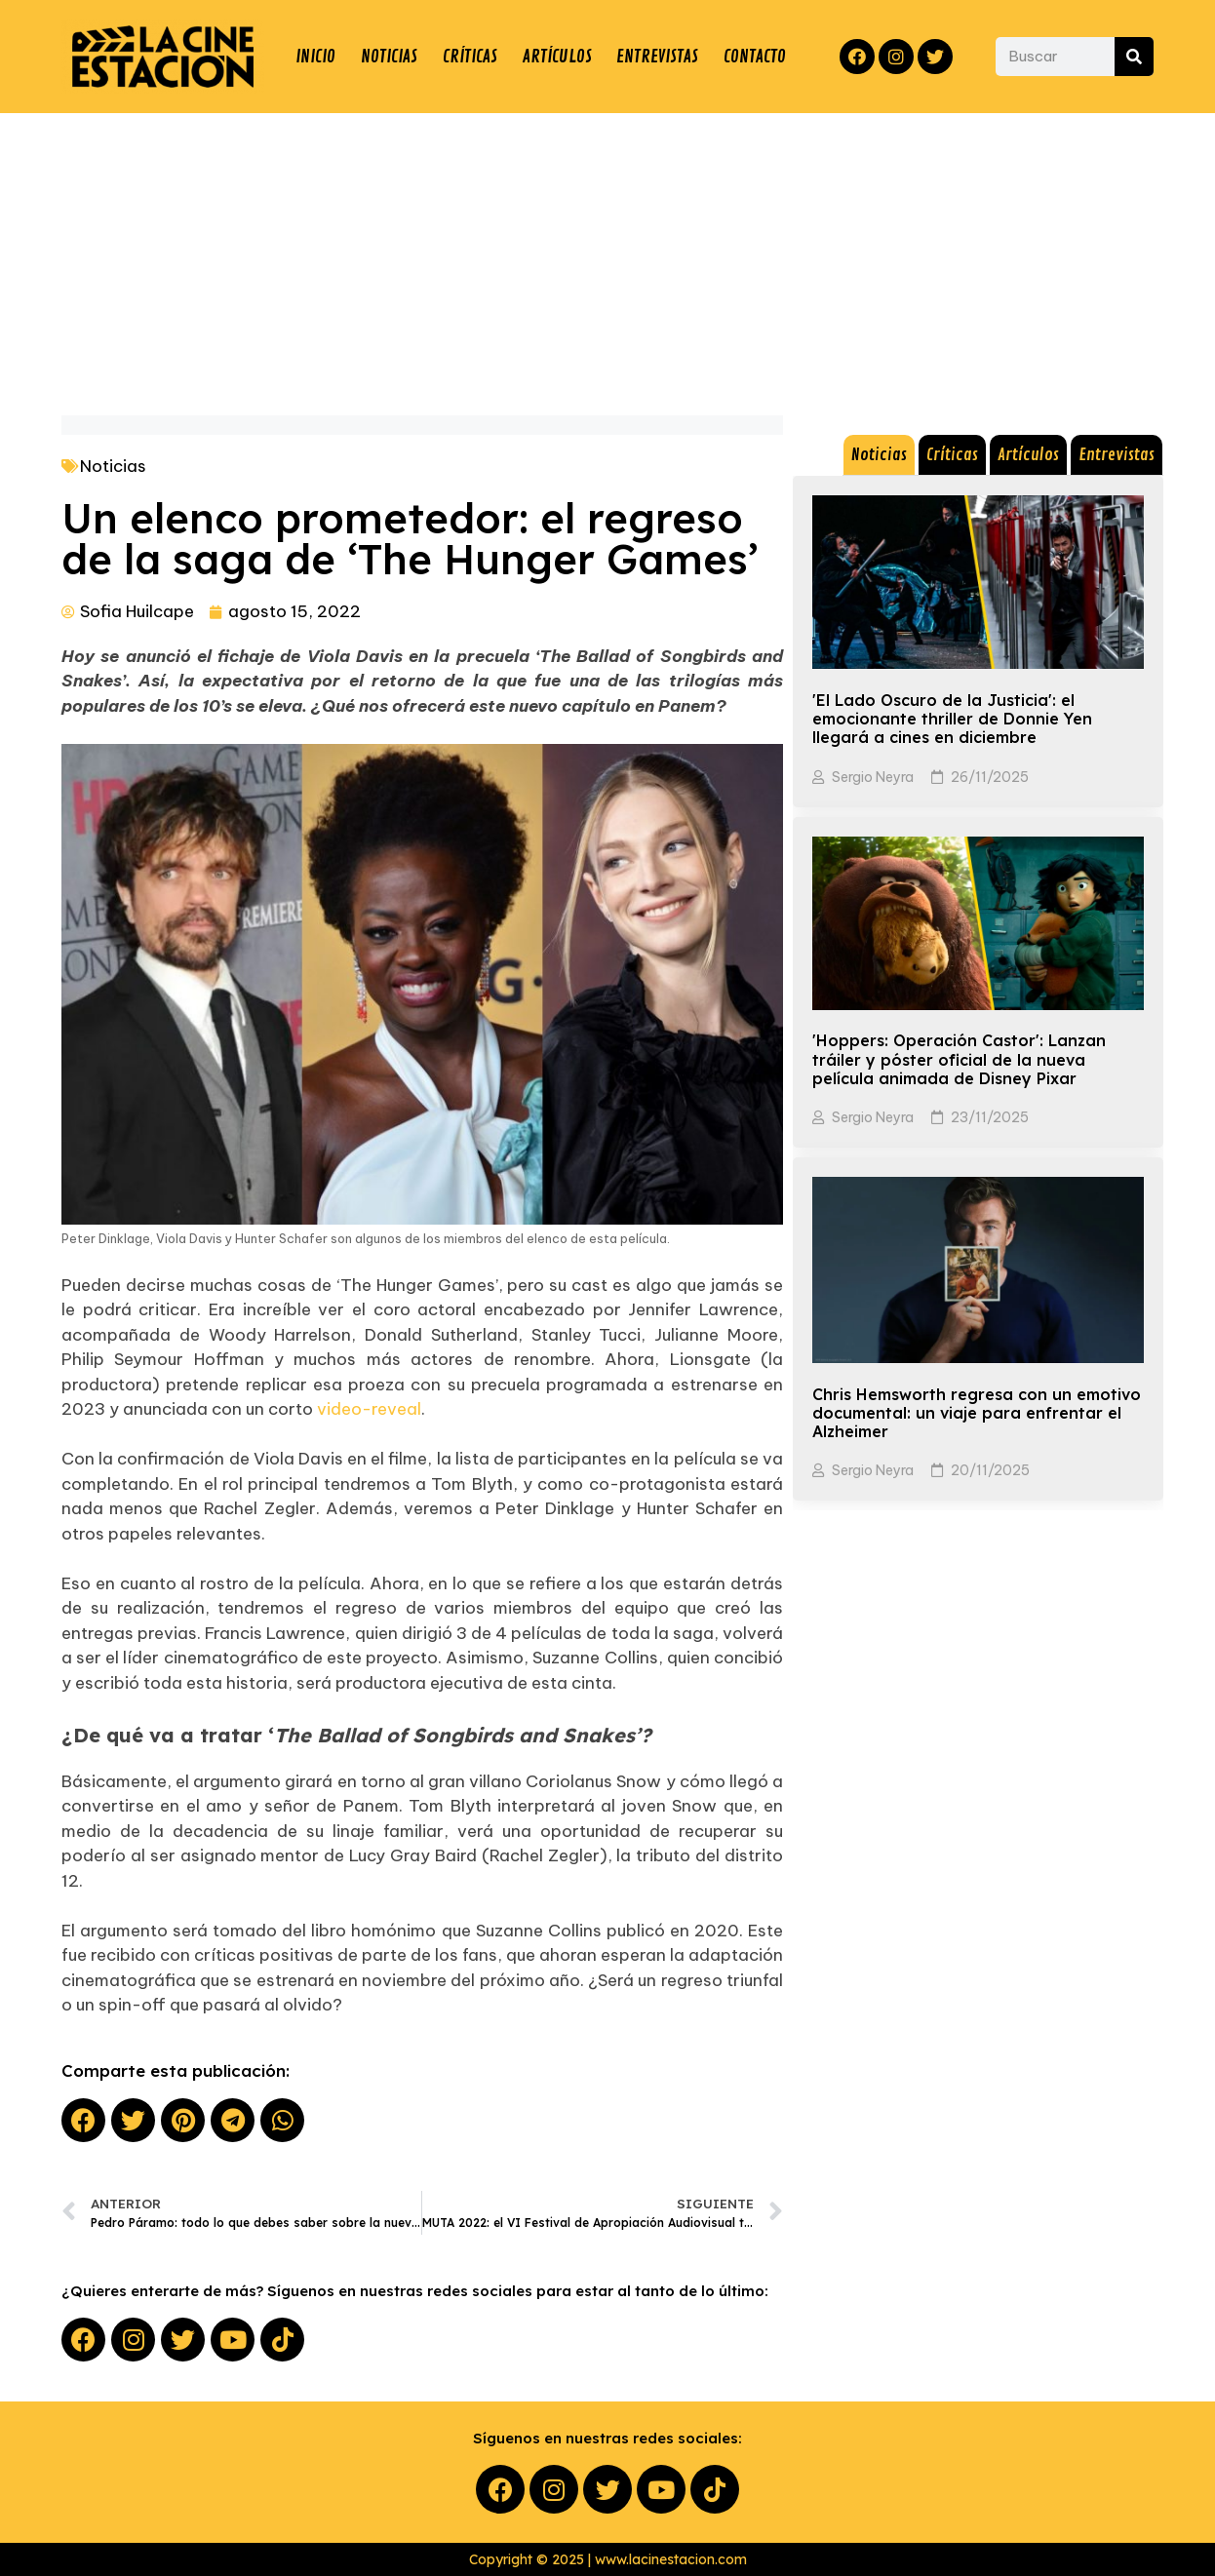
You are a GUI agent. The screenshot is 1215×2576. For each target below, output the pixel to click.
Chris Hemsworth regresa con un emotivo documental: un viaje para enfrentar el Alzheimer (976, 1413)
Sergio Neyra (873, 777)
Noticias (113, 466)
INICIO (315, 56)
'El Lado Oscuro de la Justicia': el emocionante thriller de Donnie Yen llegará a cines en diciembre (952, 718)
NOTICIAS (389, 56)
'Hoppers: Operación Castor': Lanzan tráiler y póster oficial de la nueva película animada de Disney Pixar (959, 1059)
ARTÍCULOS (557, 56)
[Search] (1134, 56)
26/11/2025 (990, 777)
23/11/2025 (990, 1117)
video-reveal (369, 1409)
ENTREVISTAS (657, 56)
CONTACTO (755, 56)
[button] (83, 2120)
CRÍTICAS (470, 56)
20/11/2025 (990, 1470)
